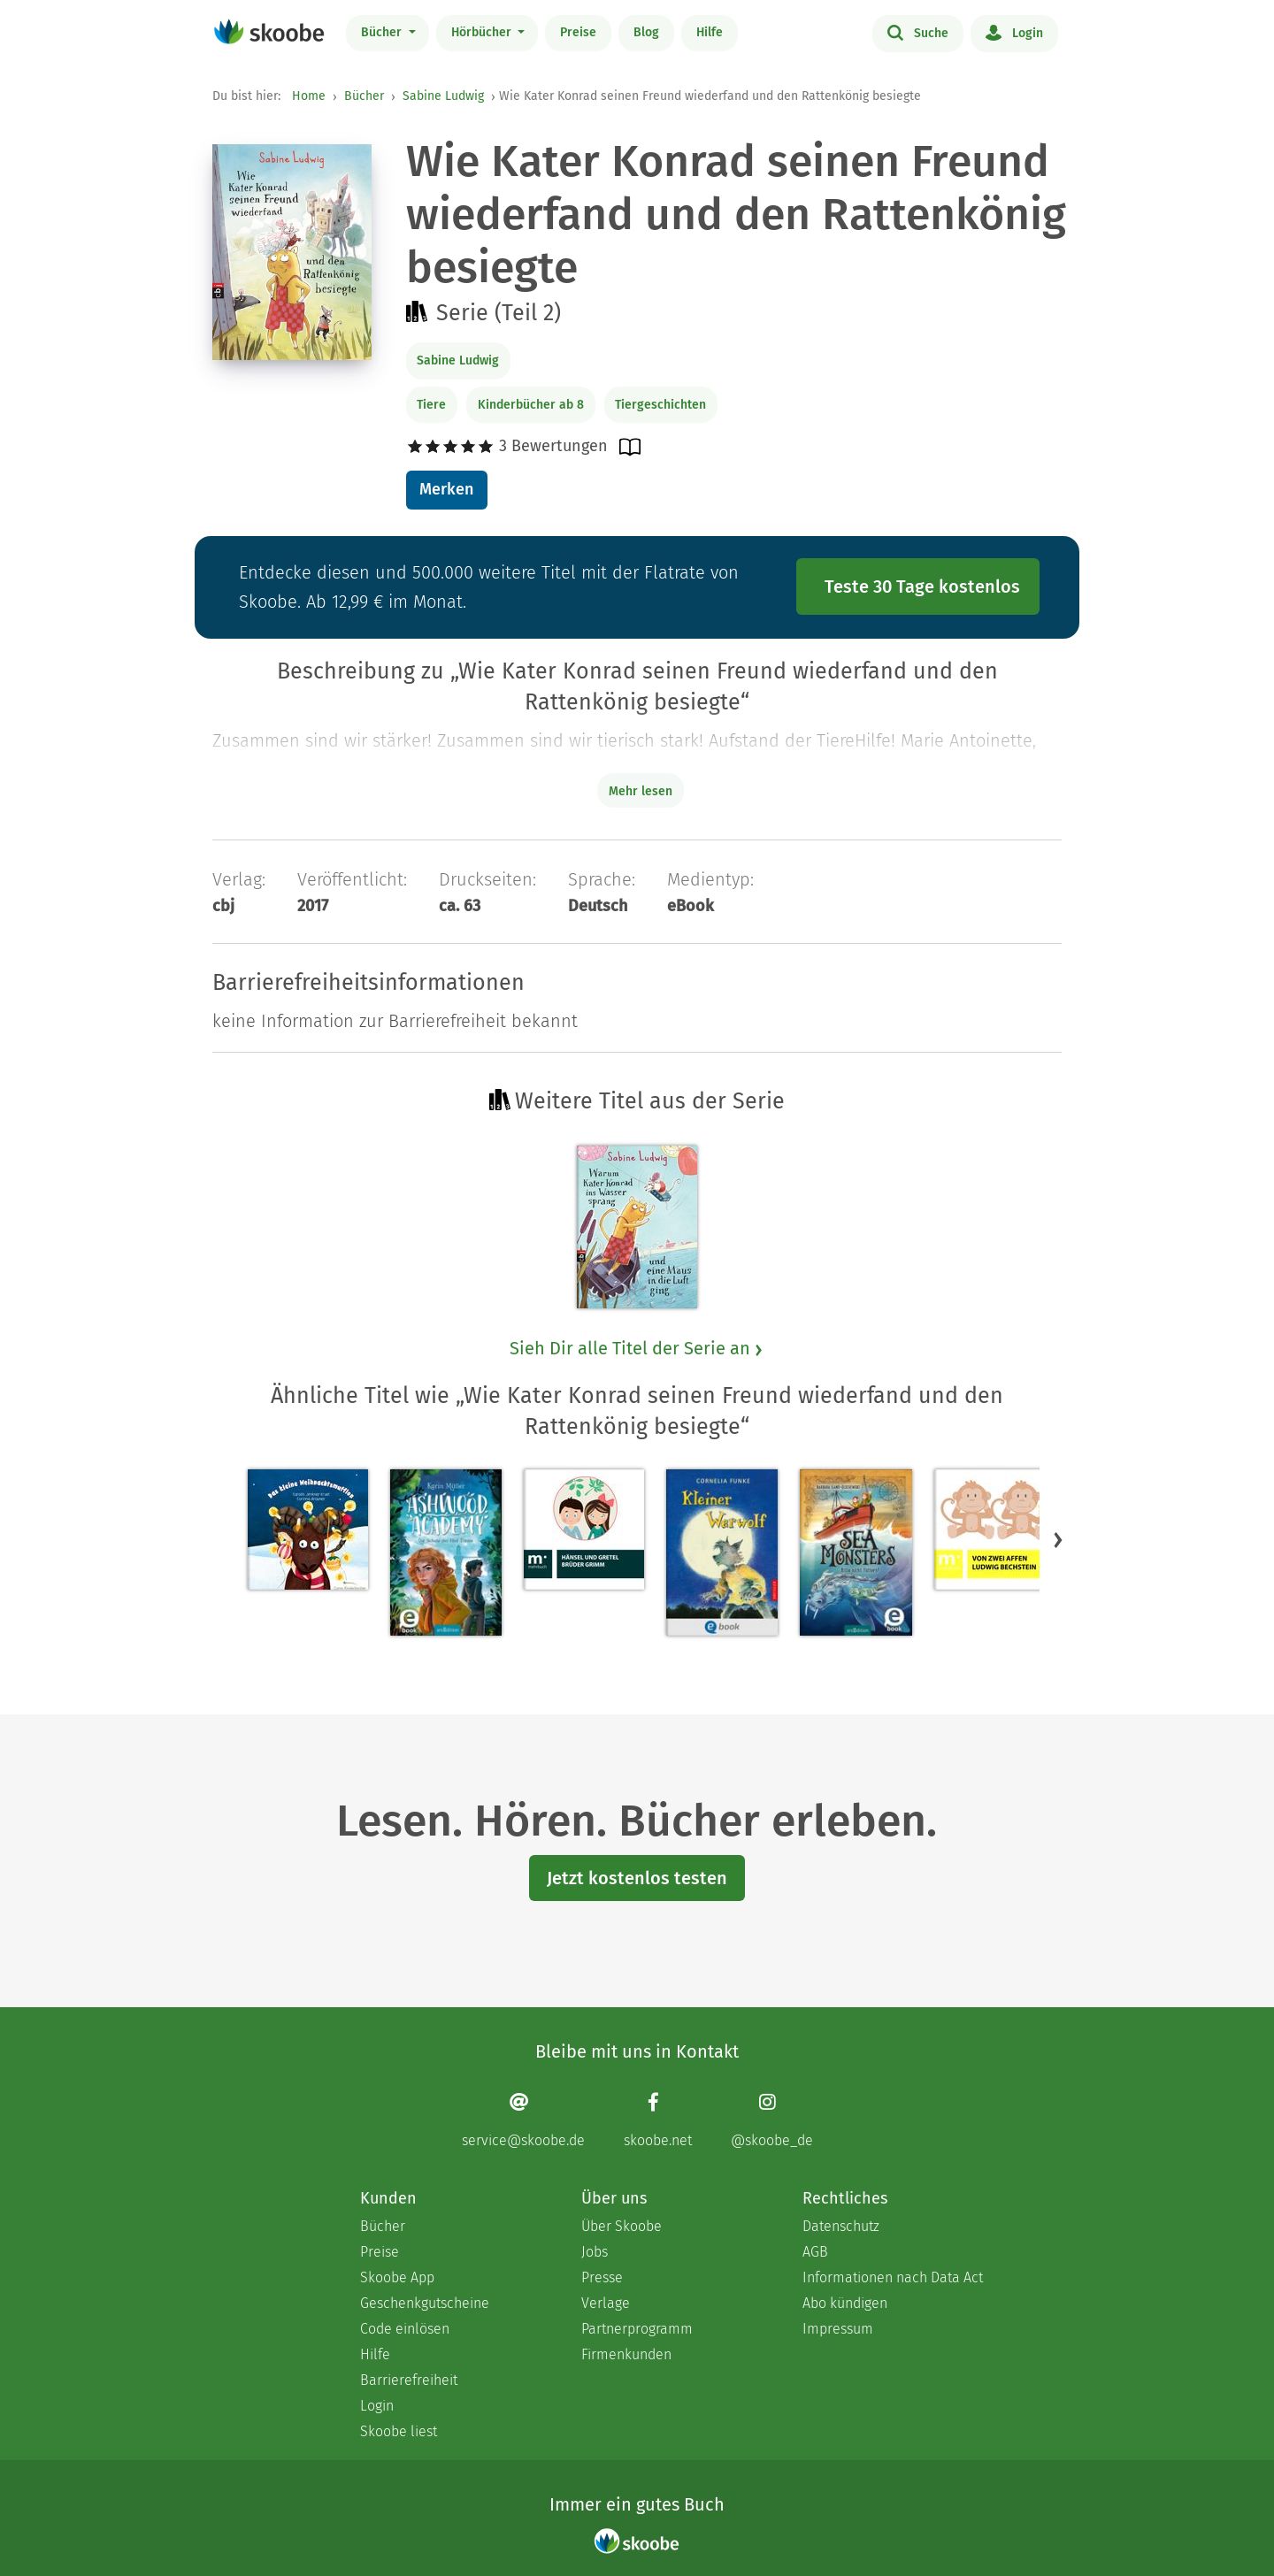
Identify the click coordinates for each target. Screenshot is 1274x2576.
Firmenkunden (626, 2354)
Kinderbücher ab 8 (531, 404)
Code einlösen (404, 2328)
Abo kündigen (844, 2303)
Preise (578, 32)
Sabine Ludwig (443, 96)
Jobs (594, 2251)
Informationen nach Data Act (892, 2277)
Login (1014, 32)
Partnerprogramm (637, 2328)
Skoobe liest (398, 2431)
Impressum (837, 2328)
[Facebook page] (658, 2120)
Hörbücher (483, 32)
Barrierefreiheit (408, 2380)
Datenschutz (840, 2226)
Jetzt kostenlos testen (637, 1878)
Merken (446, 489)
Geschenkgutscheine (424, 2303)
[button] (1058, 1539)
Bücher (383, 32)
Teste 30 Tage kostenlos (922, 586)
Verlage (605, 2303)
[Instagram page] (772, 2120)
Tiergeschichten (660, 404)
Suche (917, 32)
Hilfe (709, 32)
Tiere (431, 404)
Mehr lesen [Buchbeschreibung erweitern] (640, 791)
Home (309, 96)
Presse (602, 2277)
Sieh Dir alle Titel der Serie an (637, 1348)
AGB (815, 2251)
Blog (646, 32)
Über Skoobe (621, 2226)
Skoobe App (397, 2277)
